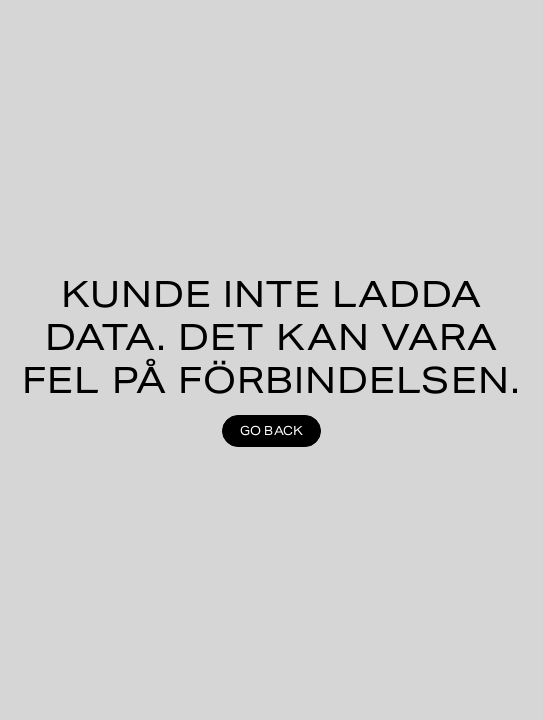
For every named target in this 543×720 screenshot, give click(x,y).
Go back (272, 430)
